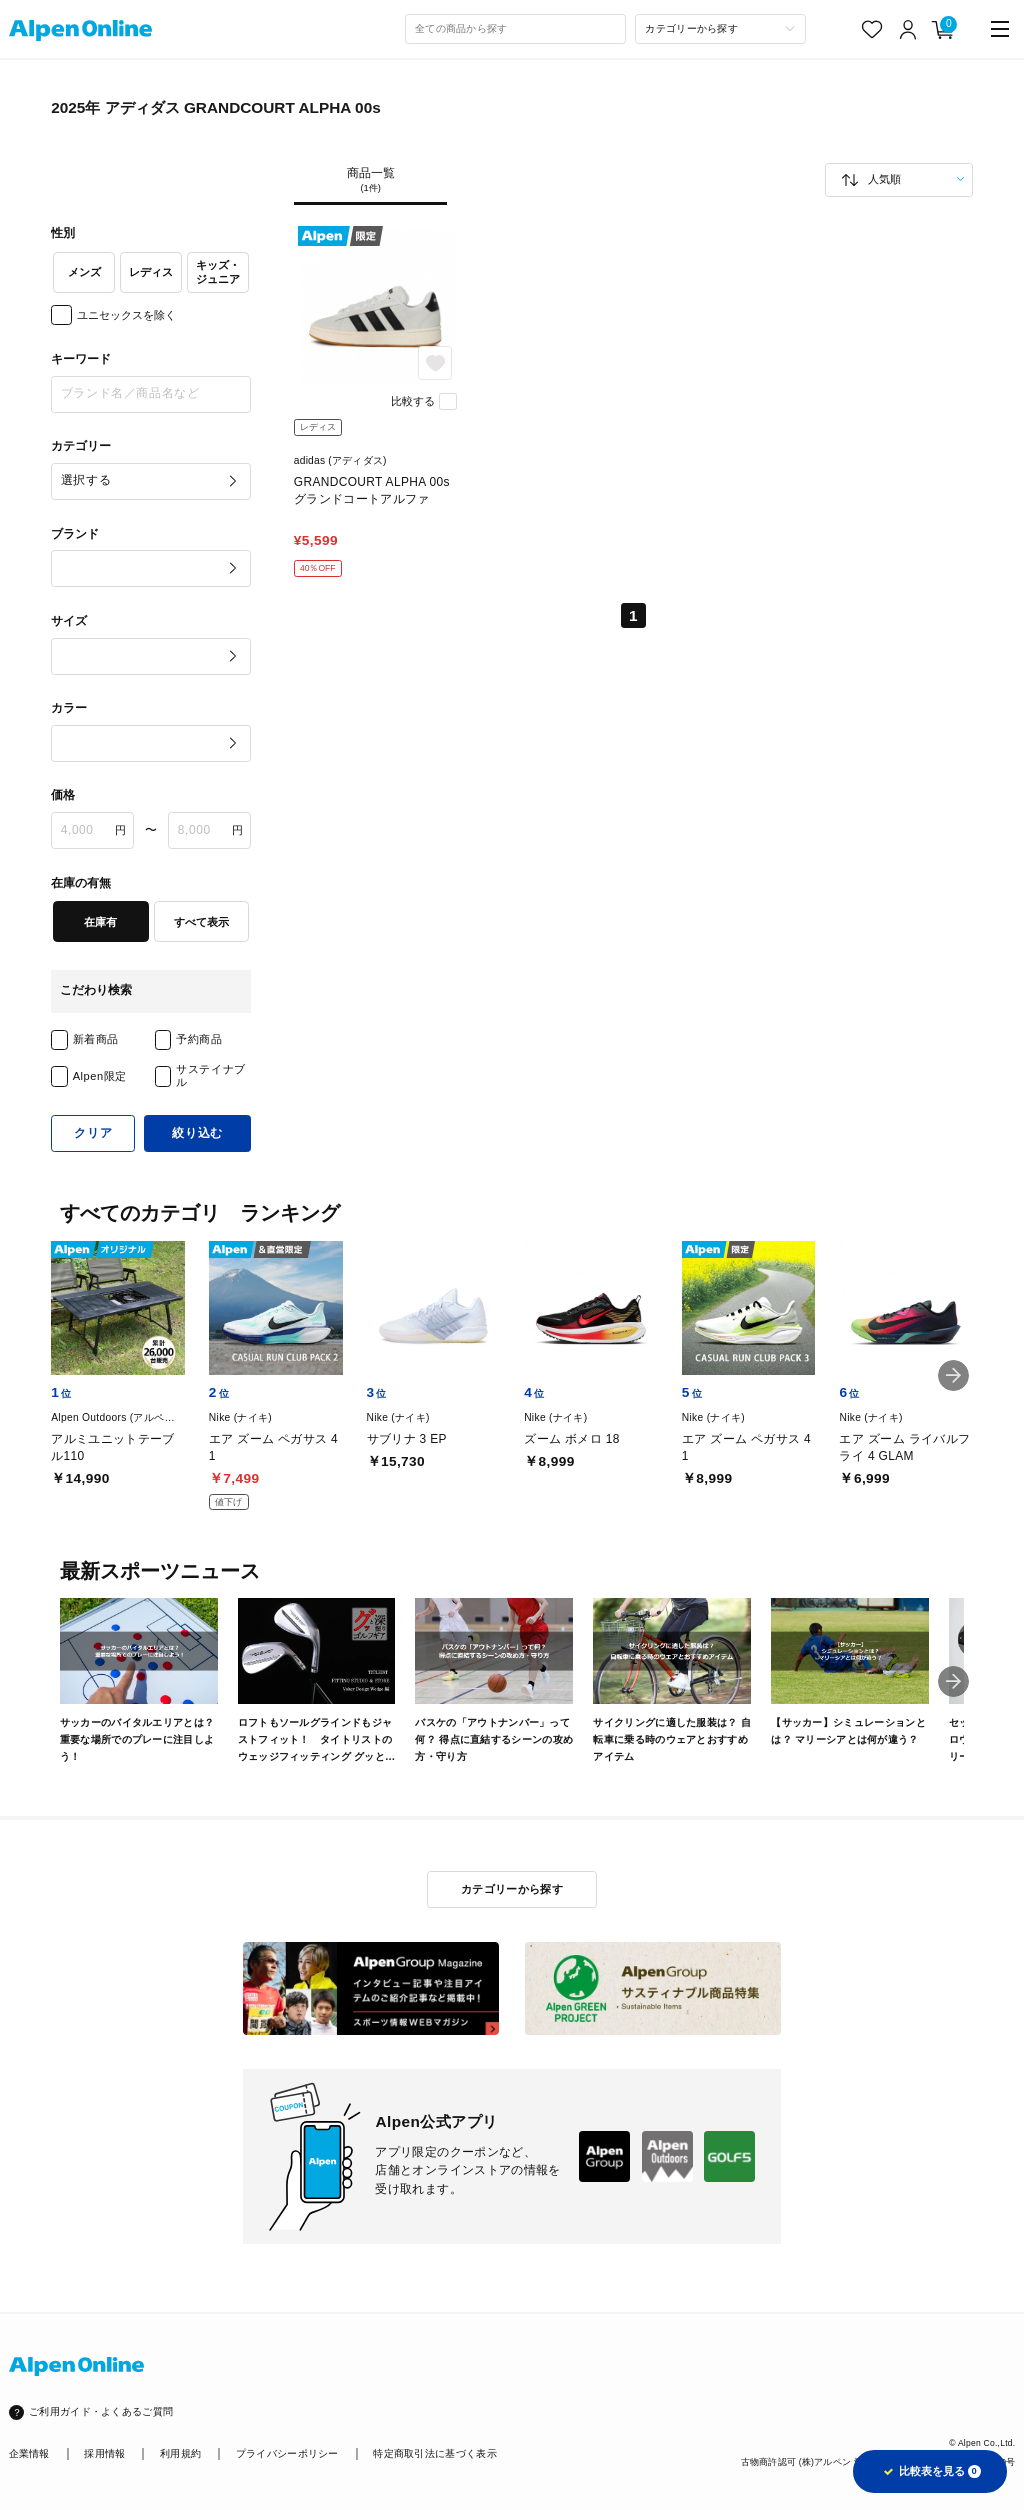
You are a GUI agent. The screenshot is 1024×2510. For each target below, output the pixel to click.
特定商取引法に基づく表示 (435, 2453)
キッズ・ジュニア (218, 272)
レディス (151, 272)
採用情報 (104, 2453)
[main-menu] (1000, 29)
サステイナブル (210, 1075)
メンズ (84, 272)
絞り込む (197, 1133)
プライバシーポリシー (287, 2453)
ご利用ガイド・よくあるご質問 (101, 2411)
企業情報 (29, 2453)
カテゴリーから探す (512, 1889)
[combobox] (516, 29)
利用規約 (180, 2453)
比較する (413, 401)
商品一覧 (371, 181)
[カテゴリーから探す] (720, 29)
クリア (93, 1133)
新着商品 (96, 1039)
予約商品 (199, 1039)
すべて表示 (201, 922)
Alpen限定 (100, 1076)
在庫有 (100, 922)
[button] (953, 1375)
